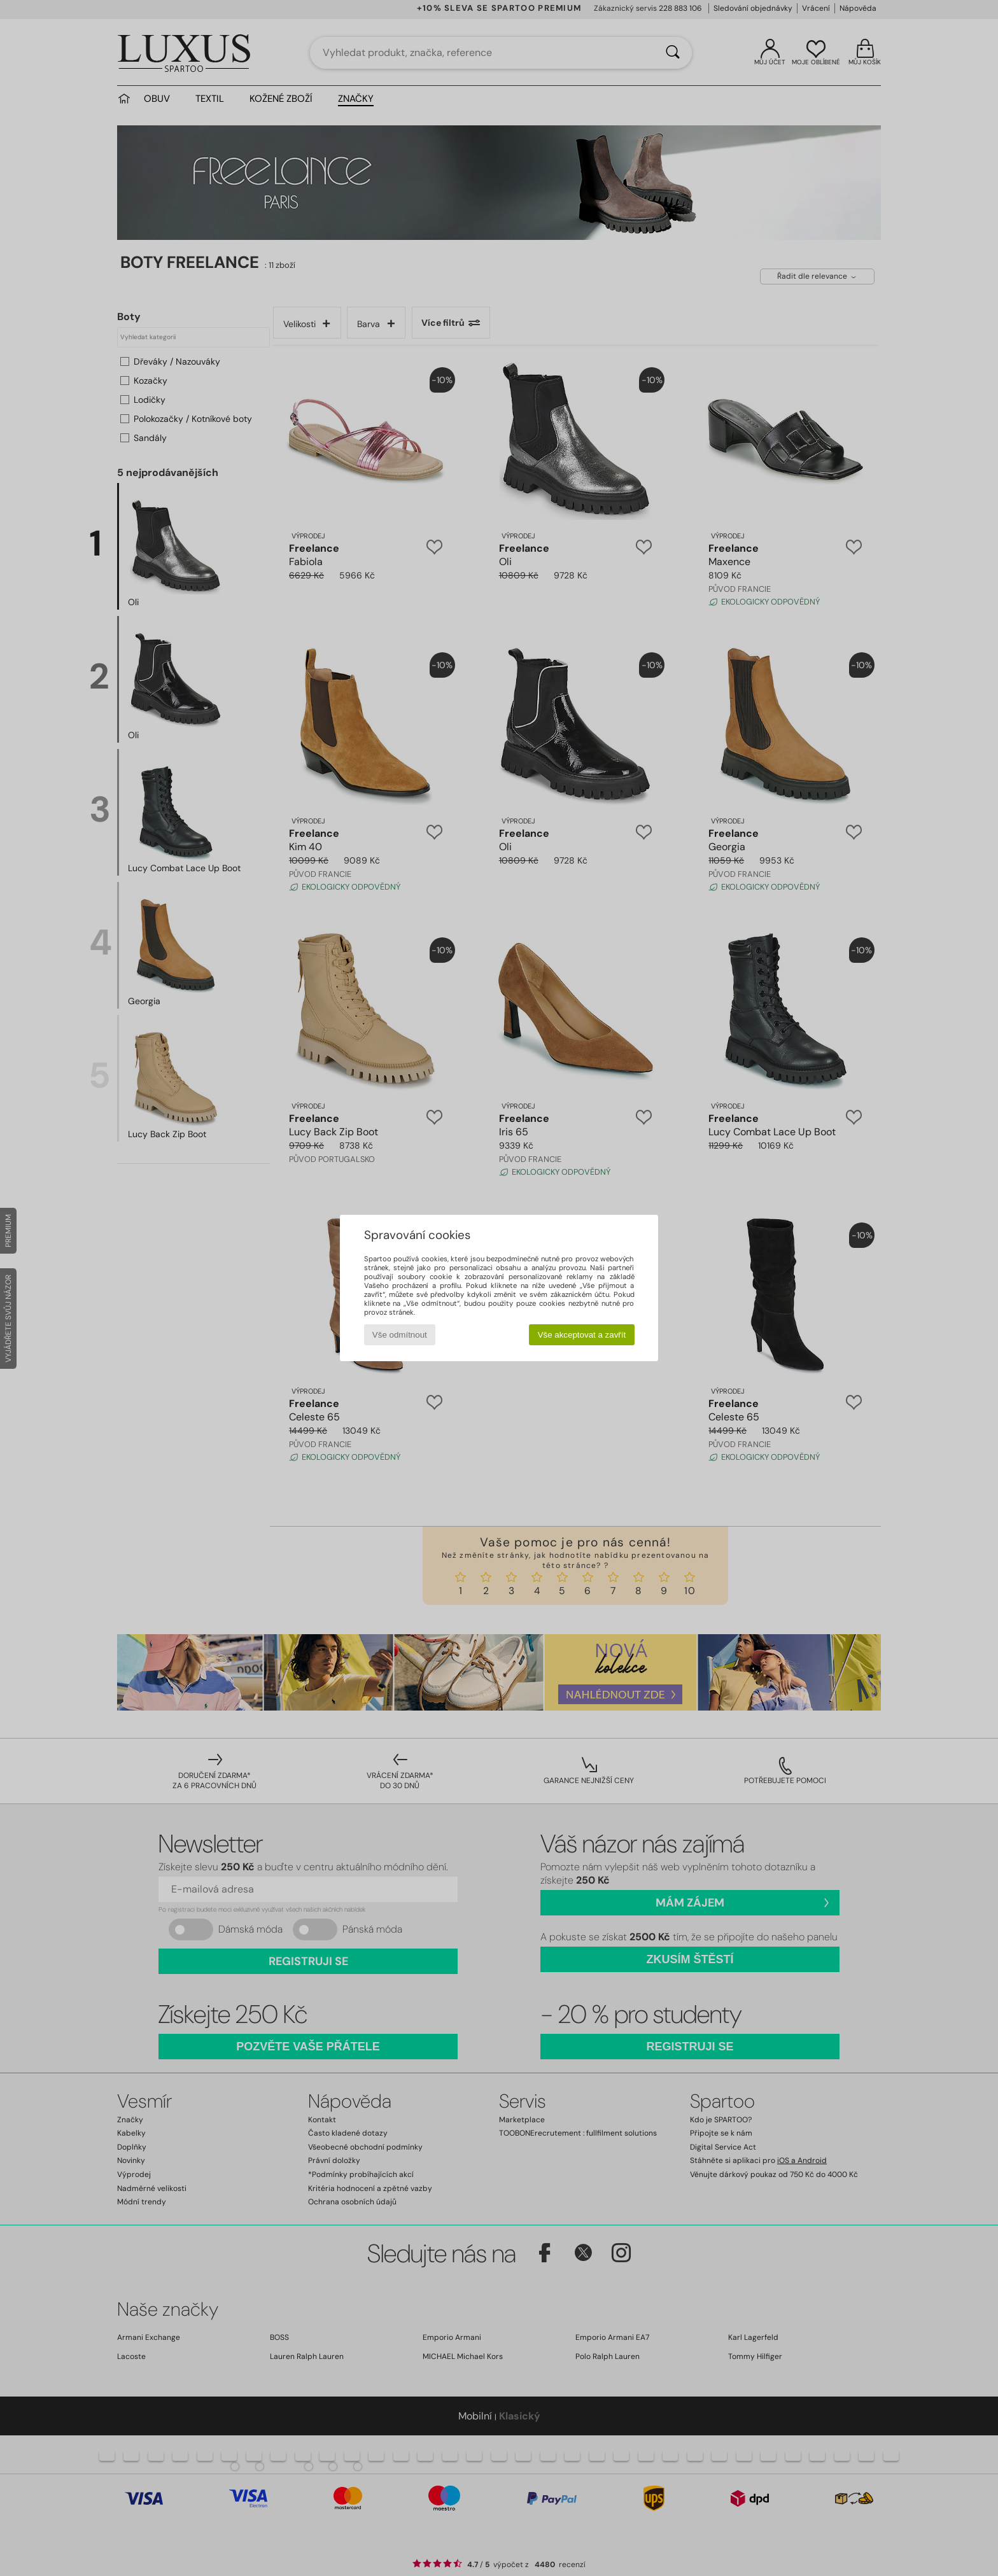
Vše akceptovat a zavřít (582, 1335)
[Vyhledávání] (672, 53)
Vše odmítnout (399, 1335)
